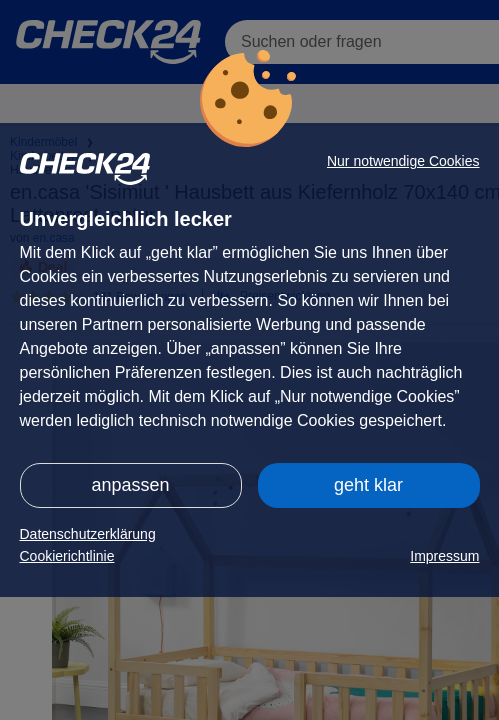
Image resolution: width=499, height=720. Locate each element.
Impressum (444, 556)
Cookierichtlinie (67, 556)
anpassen (130, 485)
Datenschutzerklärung (88, 534)
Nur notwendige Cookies (403, 161)
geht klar (368, 485)
